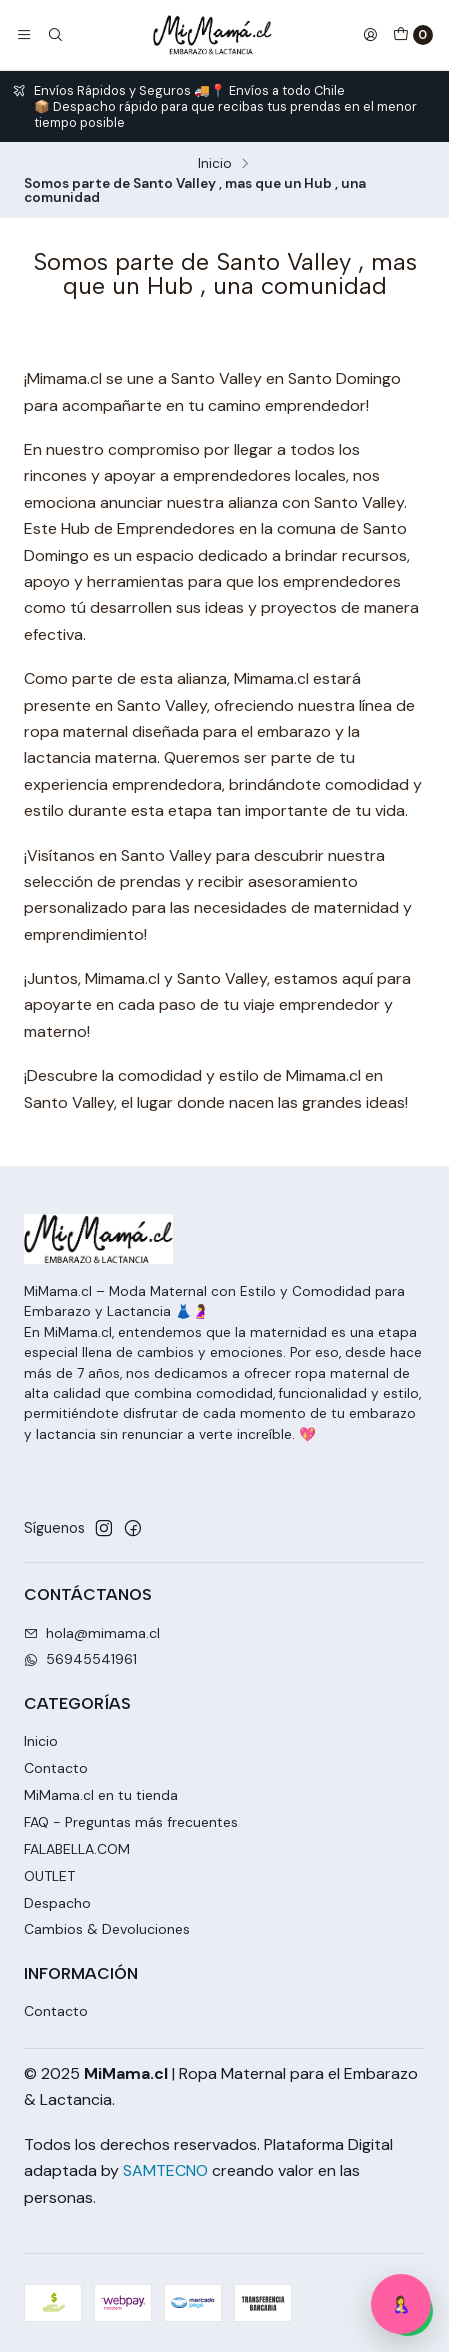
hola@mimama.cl (92, 1633)
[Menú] (24, 35)
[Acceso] (370, 35)
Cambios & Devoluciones (107, 1929)
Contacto (56, 1768)
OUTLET (49, 1876)
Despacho (57, 1903)
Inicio (215, 164)
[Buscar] (54, 35)
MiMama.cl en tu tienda (101, 1795)
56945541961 (80, 1659)
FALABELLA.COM (77, 1849)
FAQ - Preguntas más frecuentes (131, 1822)
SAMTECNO (165, 2170)
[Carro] (413, 35)
